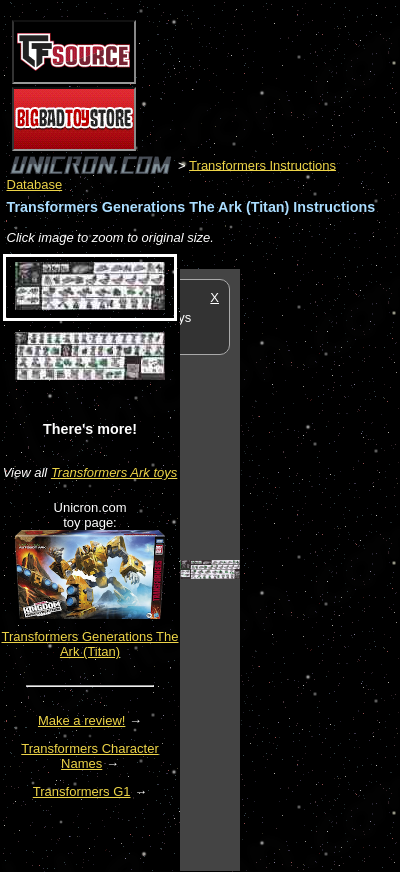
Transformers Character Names (90, 756)
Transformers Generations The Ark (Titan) (89, 644)
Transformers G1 (82, 791)
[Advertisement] (320, 569)
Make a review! (81, 720)
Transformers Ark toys (114, 472)
